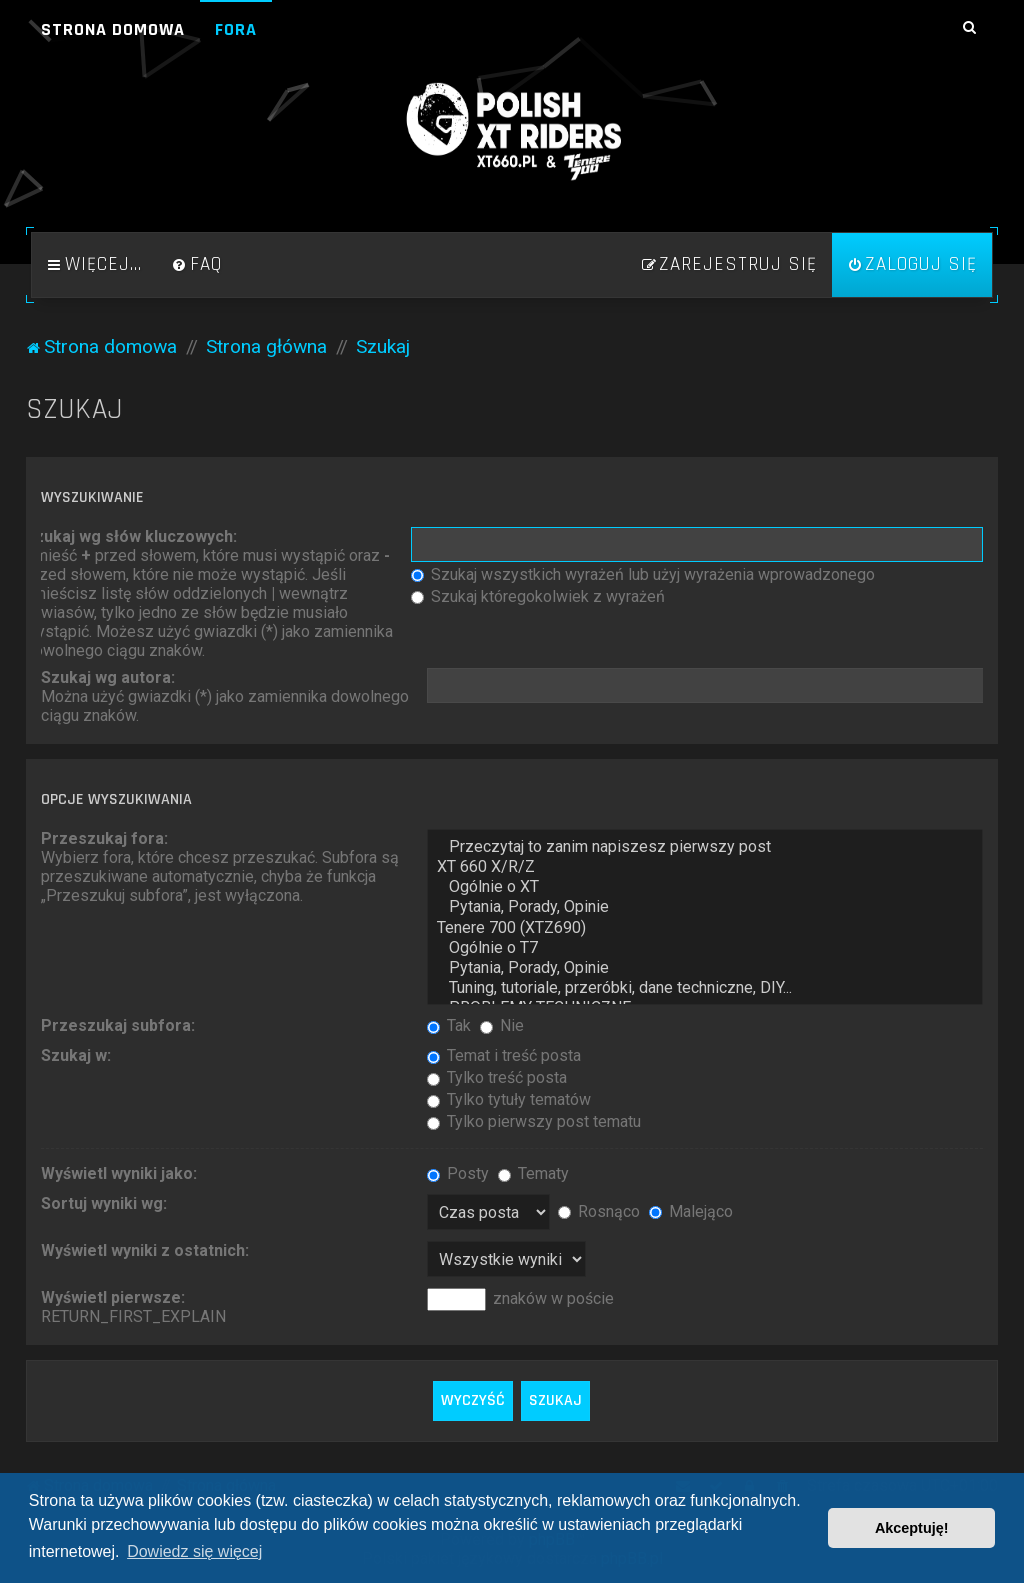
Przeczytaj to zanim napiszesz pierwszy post (705, 847)
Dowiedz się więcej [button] (194, 1551)
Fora (236, 29)
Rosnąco (599, 1211)
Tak (449, 1025)
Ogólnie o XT (705, 887)
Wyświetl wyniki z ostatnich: (145, 1250)
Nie (502, 1025)
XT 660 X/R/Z (705, 867)
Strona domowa (113, 29)
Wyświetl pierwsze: (113, 1297)
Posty (458, 1173)
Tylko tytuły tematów (509, 1099)
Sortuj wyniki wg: (104, 1203)
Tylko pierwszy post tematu (534, 1121)
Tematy (533, 1173)
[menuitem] (197, 265)
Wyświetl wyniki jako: (119, 1173)
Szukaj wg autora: (108, 677)
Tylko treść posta (497, 1077)
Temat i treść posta (504, 1055)
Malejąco (691, 1211)
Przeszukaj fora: (104, 838)
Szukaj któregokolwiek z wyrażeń (538, 596)
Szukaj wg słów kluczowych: (131, 536)
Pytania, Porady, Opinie (705, 907)
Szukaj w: (76, 1055)
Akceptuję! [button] (912, 1528)
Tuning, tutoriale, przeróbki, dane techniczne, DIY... (705, 988)
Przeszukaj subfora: (118, 1025)
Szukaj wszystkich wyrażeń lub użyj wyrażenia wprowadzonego (643, 574)
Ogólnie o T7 (705, 948)
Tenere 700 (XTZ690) (705, 928)
